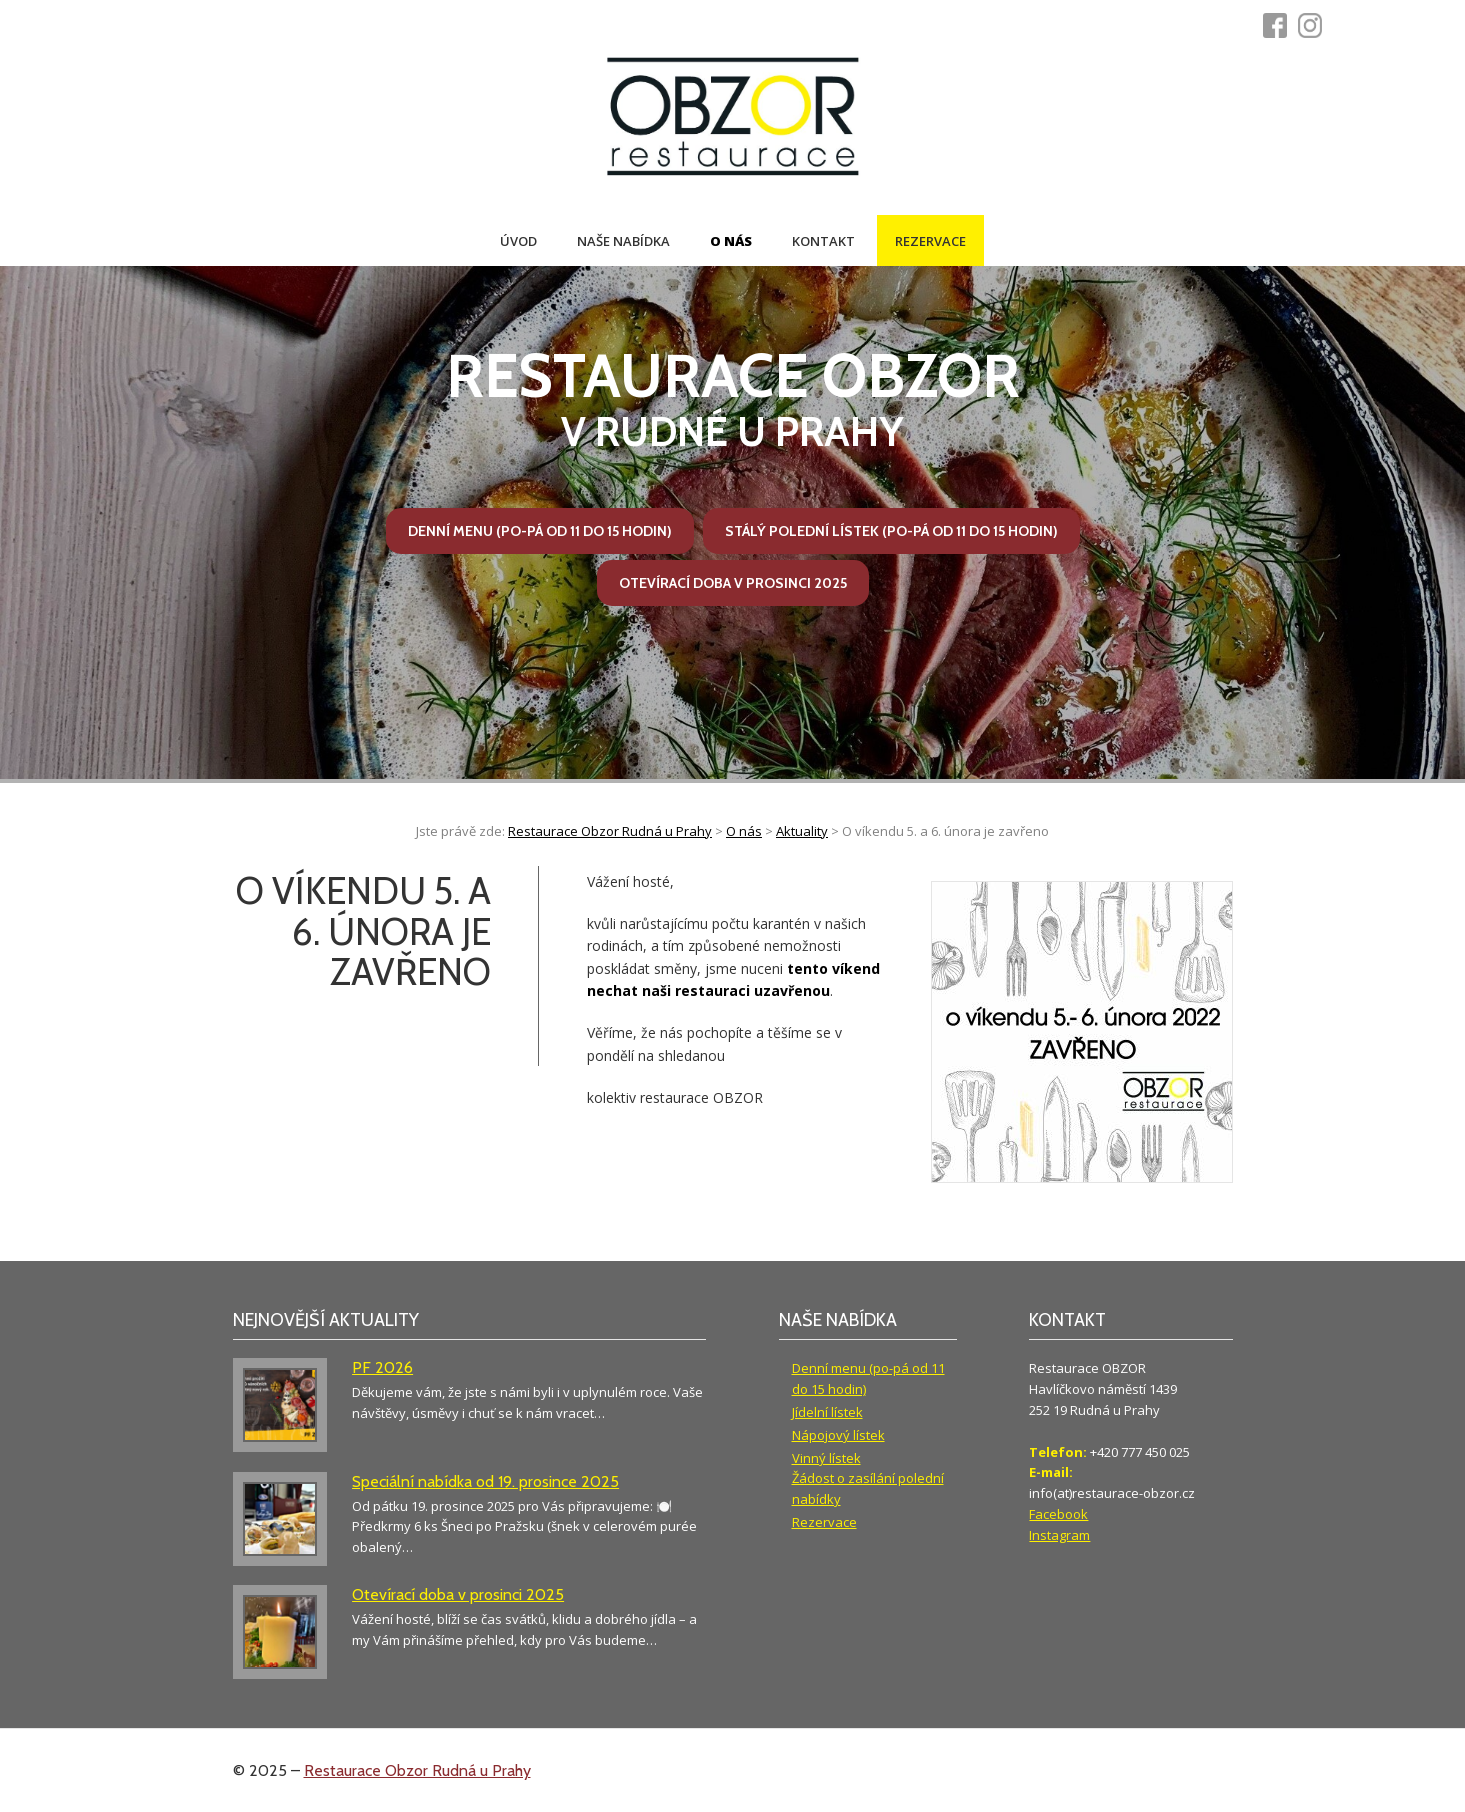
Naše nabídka (623, 241)
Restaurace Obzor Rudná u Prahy (417, 1770)
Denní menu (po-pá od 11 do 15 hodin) (540, 531)
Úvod (518, 241)
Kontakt (823, 241)
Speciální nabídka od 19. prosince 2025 (485, 1481)
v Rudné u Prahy (732, 398)
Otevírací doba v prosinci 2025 (733, 583)
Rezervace (930, 241)
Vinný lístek (826, 1458)
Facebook (1058, 1514)
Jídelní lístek (827, 1412)
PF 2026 (382, 1367)
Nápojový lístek (838, 1435)
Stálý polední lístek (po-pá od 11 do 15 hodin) (891, 531)
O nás (731, 241)
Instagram (1059, 1535)
